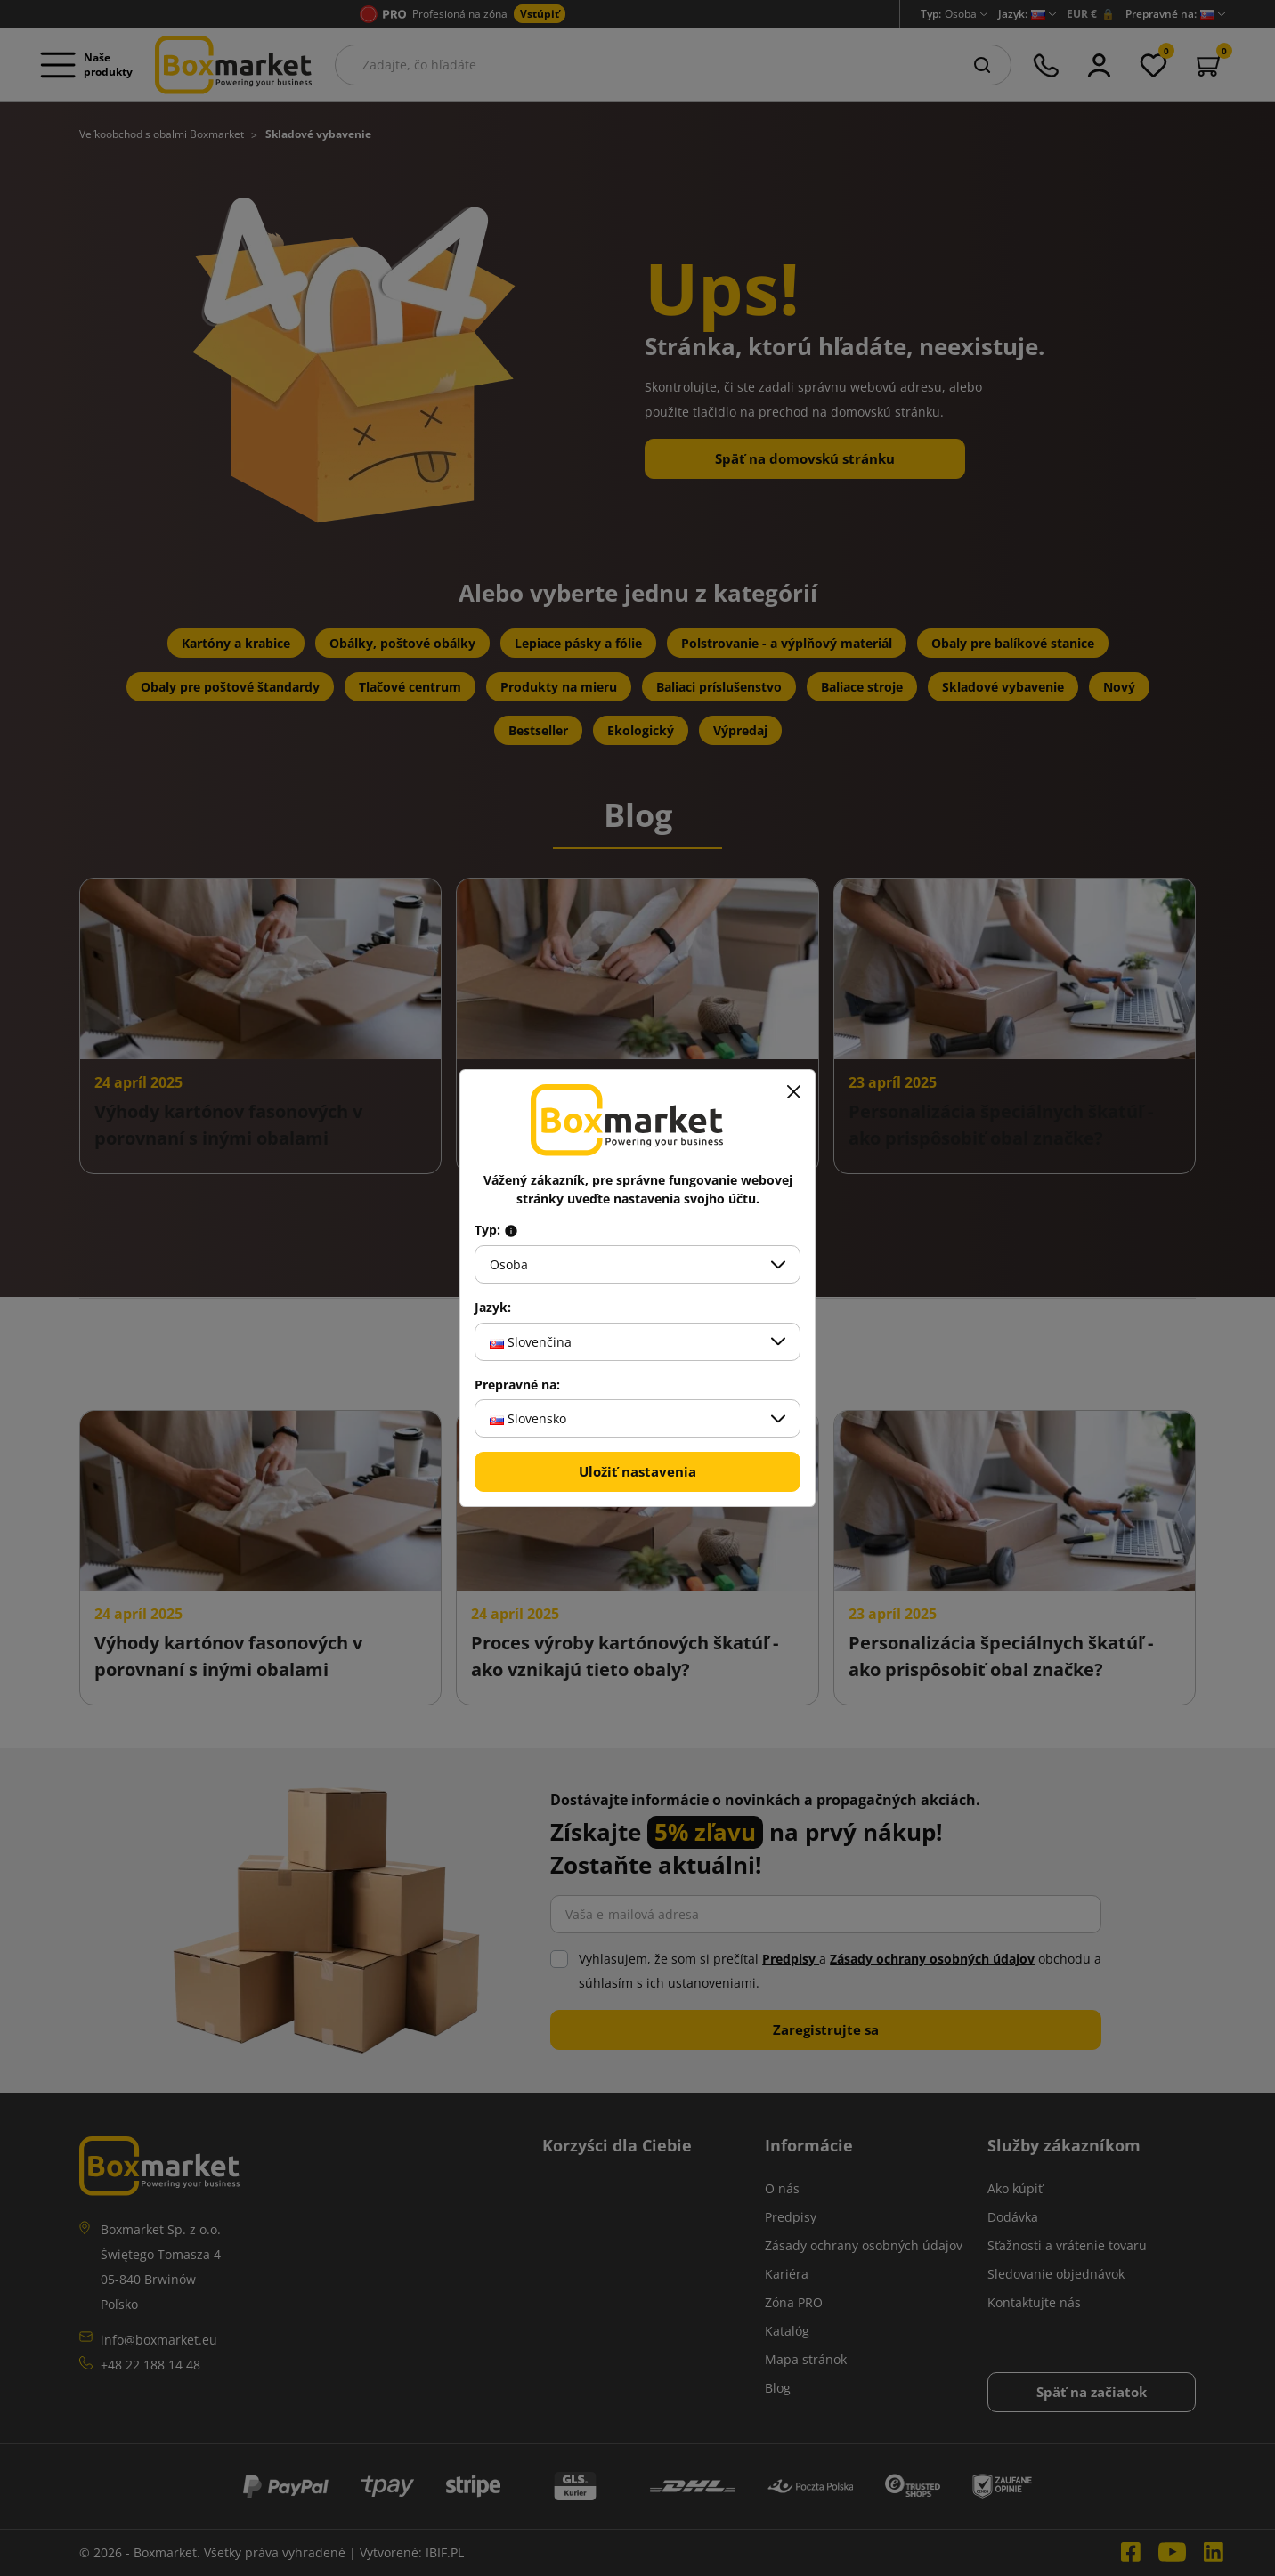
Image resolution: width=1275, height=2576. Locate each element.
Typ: (496, 1230)
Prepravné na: (517, 1385)
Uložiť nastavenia (637, 1471)
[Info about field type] (511, 1230)
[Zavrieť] (793, 1091)
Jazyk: (493, 1308)
